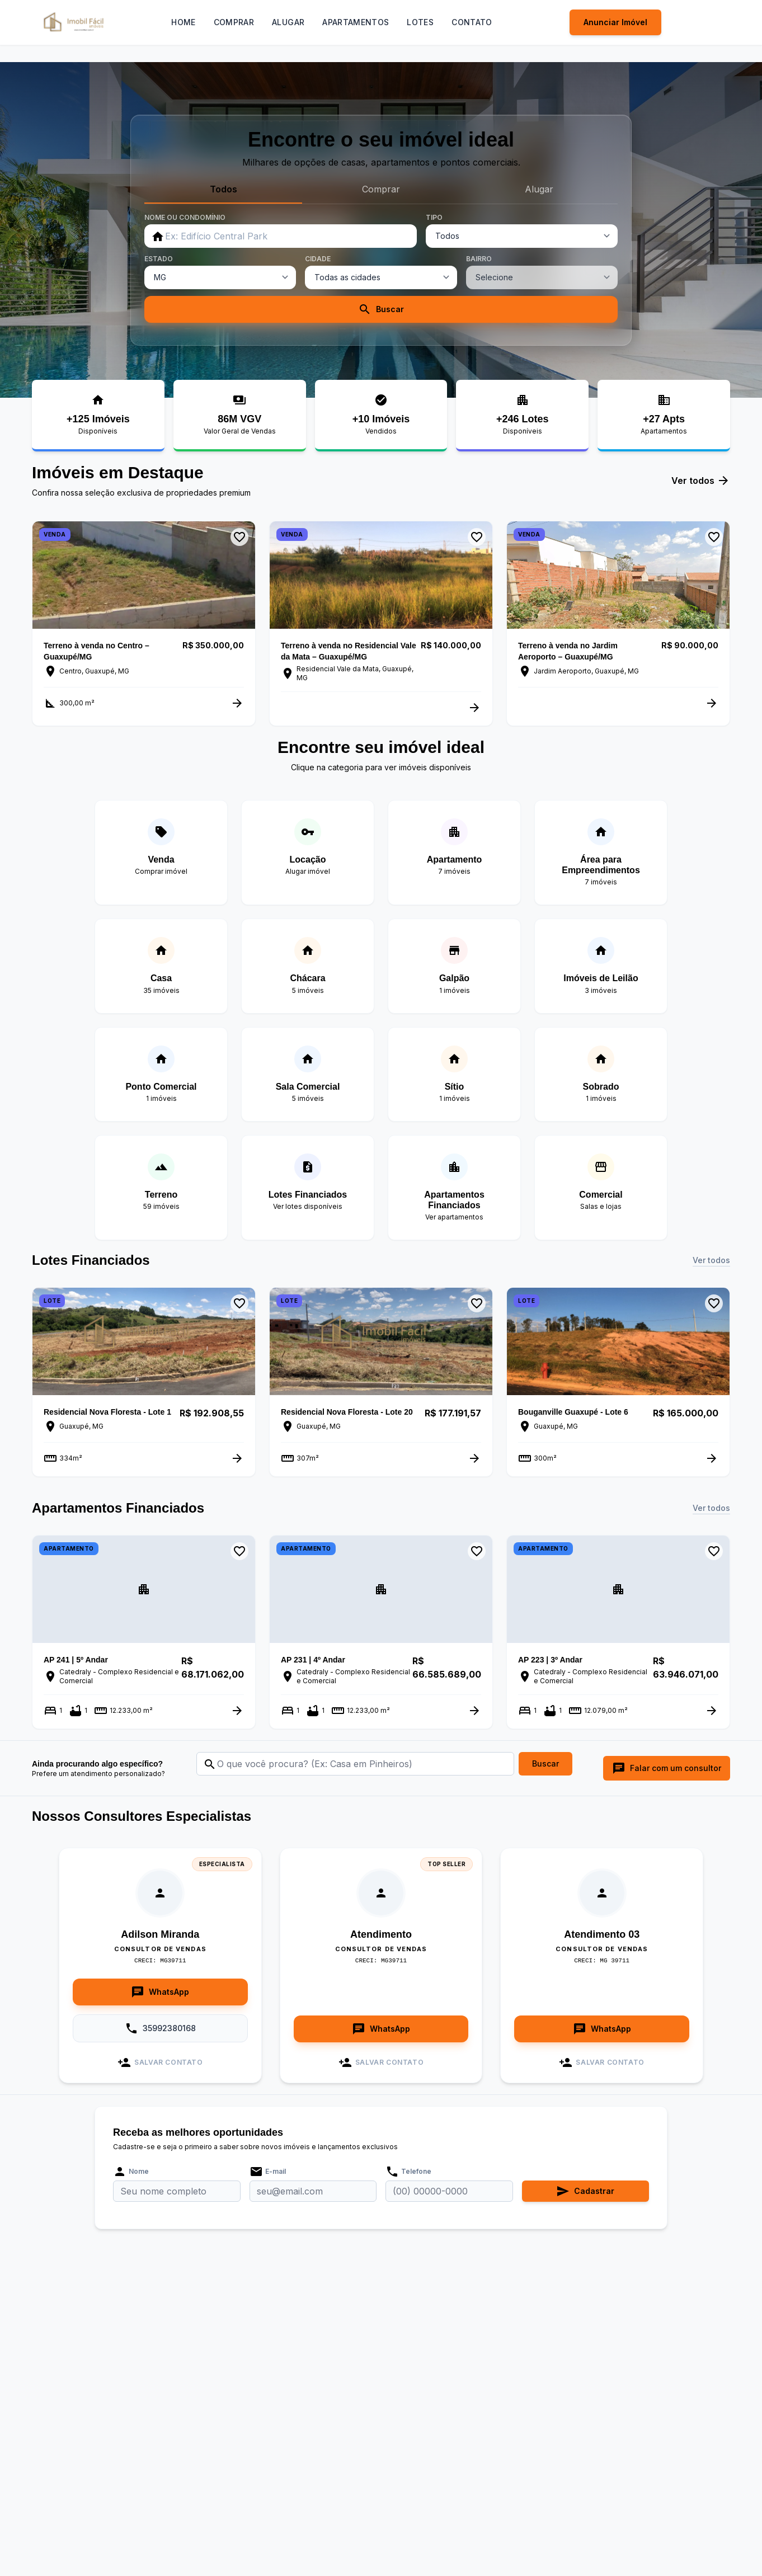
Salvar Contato (160, 2062)
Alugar (288, 22)
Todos (223, 189)
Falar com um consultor (666, 1768)
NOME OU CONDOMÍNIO (184, 217)
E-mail (268, 2171)
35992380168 (160, 2028)
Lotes (420, 22)
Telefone (408, 2171)
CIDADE (318, 259)
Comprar (234, 22)
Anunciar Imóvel (615, 22)
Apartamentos (355, 22)
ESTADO (158, 259)
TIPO (434, 217)
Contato (471, 22)
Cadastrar (585, 2191)
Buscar (381, 309)
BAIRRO (479, 259)
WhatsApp (160, 1992)
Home (183, 22)
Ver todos (700, 480)
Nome (131, 2171)
